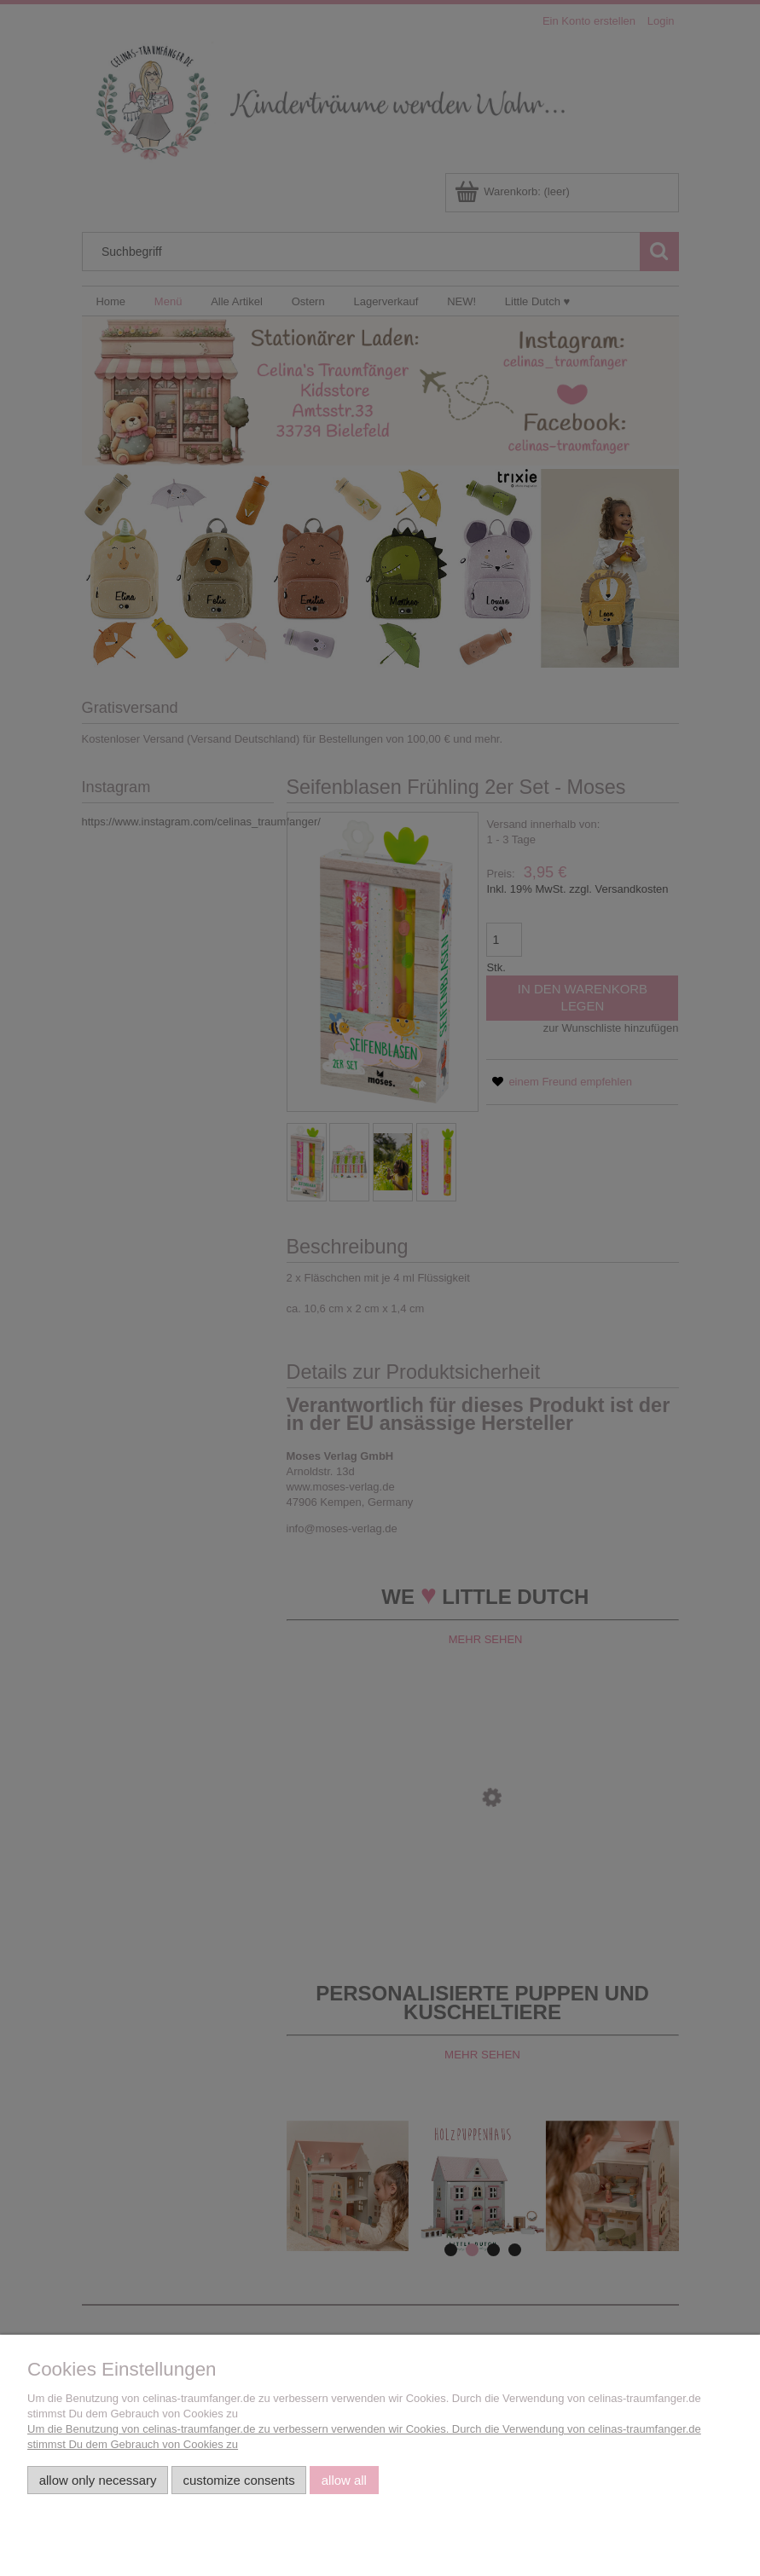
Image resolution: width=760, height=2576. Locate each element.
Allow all (344, 2480)
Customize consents (239, 2480)
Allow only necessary (98, 2480)
